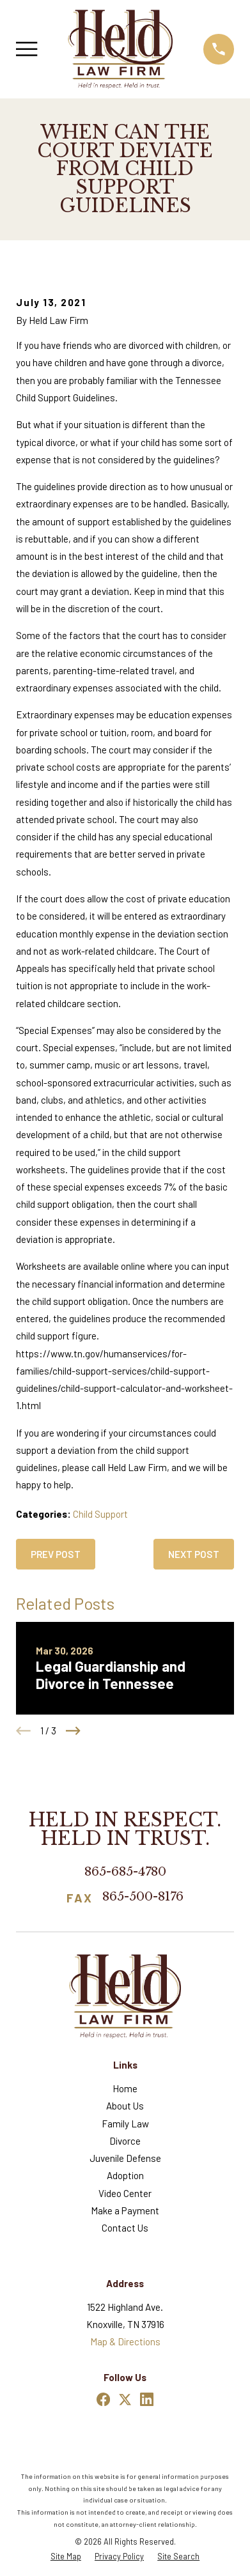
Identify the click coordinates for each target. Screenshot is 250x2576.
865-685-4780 (125, 1871)
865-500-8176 (143, 1897)
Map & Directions (125, 2341)
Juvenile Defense (125, 2158)
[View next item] (73, 1731)
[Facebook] (103, 2399)
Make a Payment (125, 2210)
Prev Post (56, 1554)
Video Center (125, 2193)
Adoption (125, 2175)
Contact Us (125, 2227)
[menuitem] (66, 2556)
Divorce (125, 2141)
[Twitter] (125, 2399)
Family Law (125, 2123)
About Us (125, 2105)
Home (125, 2088)
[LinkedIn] (146, 2399)
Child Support (100, 1514)
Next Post (193, 1554)
